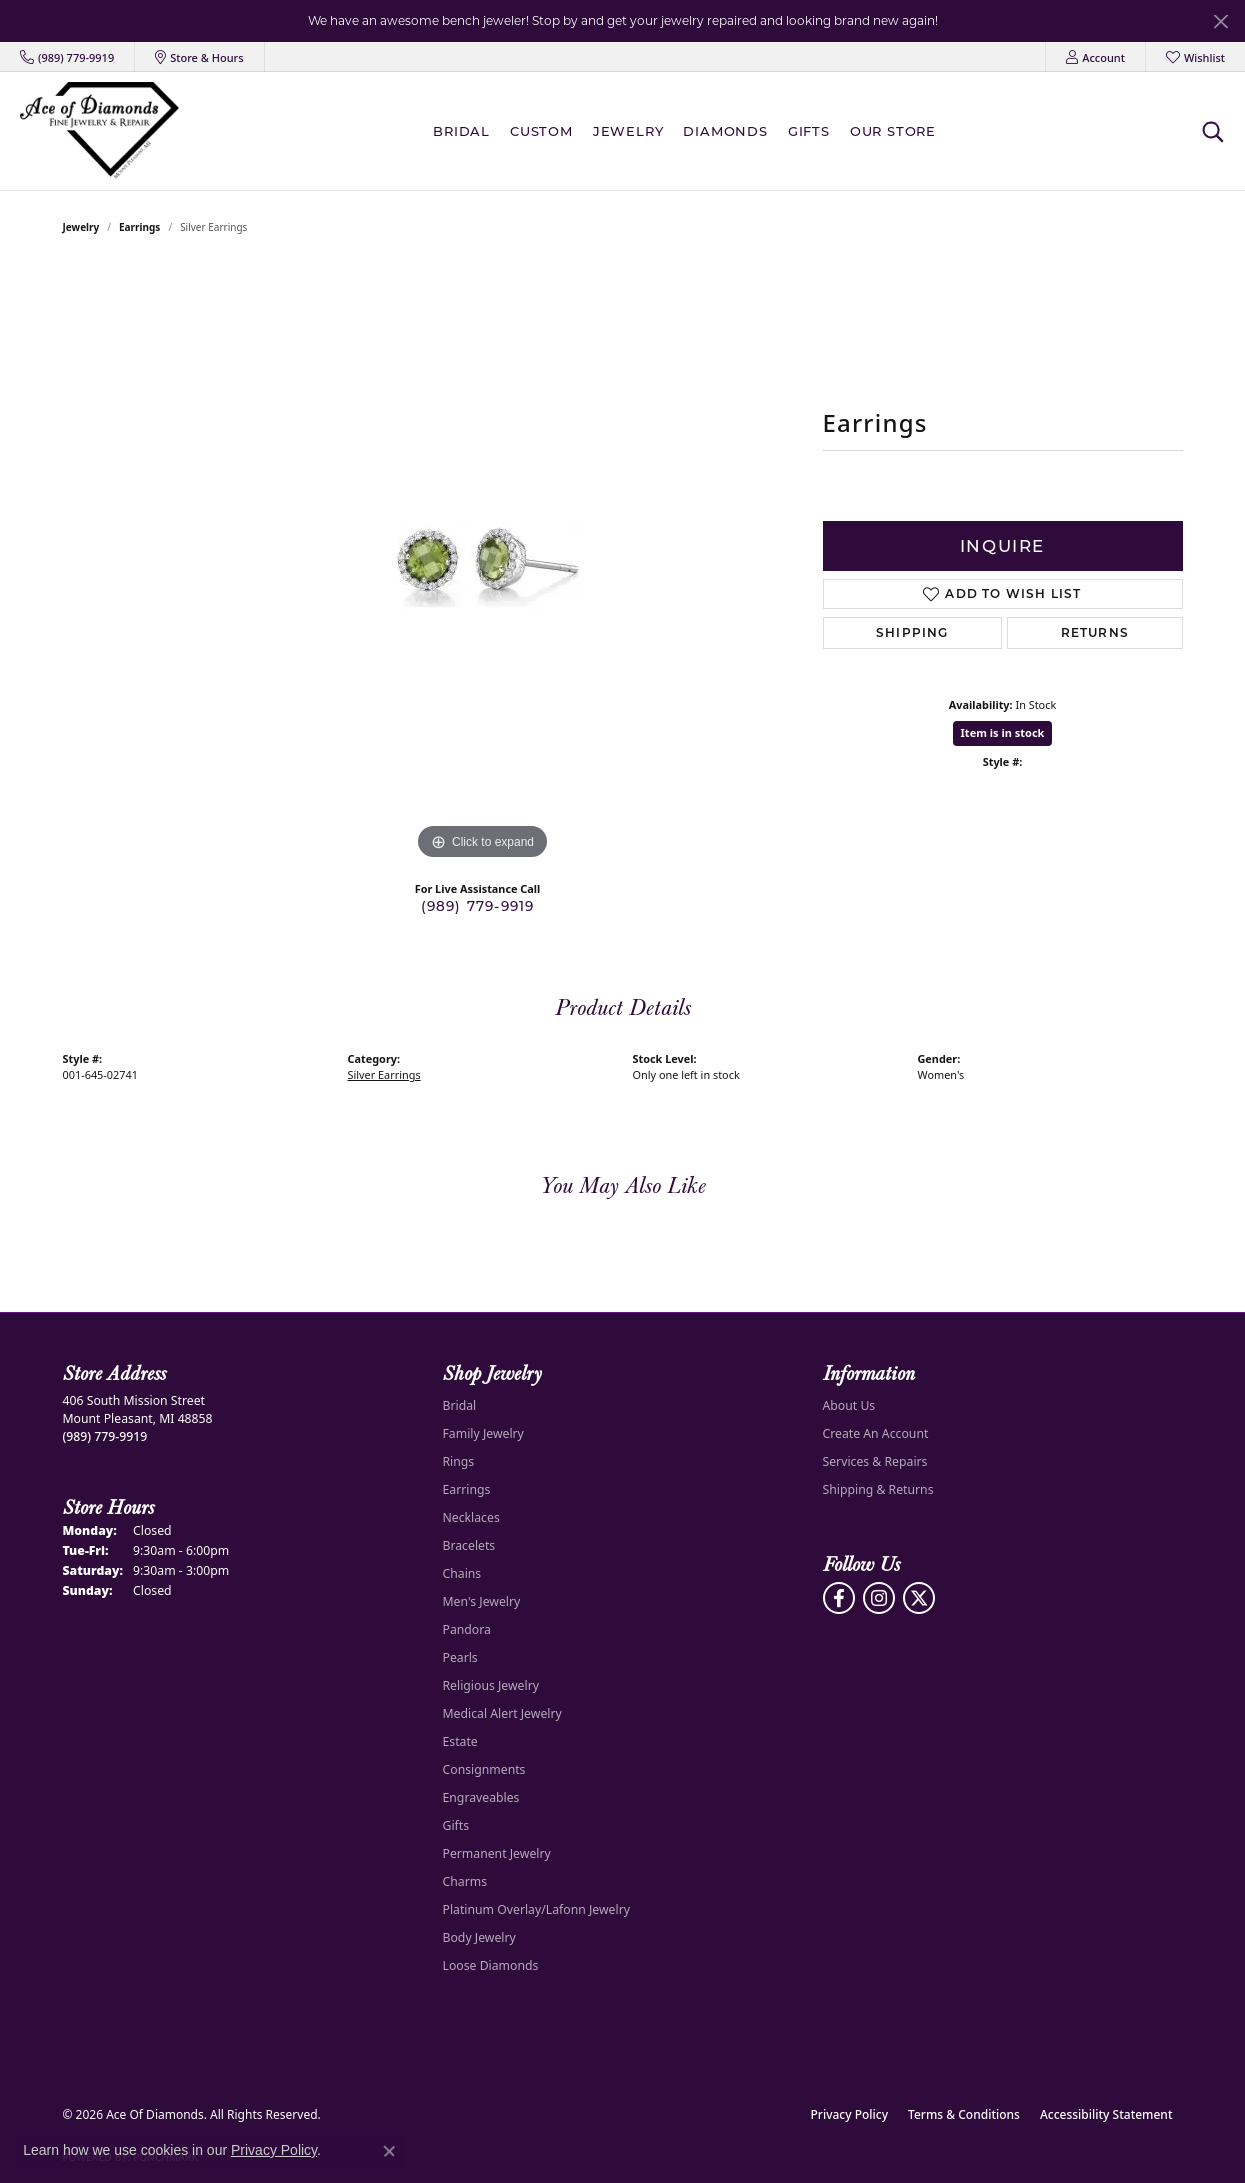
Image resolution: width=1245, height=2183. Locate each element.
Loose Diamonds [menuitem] (491, 1965)
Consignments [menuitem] (484, 1769)
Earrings (139, 227)
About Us (849, 1405)
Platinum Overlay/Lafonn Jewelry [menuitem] (536, 1909)
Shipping (912, 632)
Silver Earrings (384, 1074)
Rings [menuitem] (459, 1461)
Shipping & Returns (878, 1489)
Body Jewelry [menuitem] (479, 1937)
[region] (483, 565)
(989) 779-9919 (478, 906)
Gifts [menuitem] (456, 1825)
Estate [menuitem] (460, 1741)
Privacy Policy (850, 2114)
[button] (1095, 57)
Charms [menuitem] (465, 1881)
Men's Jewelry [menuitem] (482, 1601)
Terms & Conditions (964, 2114)
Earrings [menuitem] (467, 1489)
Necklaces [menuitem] (471, 1517)
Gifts (809, 131)
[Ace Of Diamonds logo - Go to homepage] (99, 131)
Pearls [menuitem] (460, 1657)
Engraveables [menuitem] (481, 1797)
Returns (1095, 632)
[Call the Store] (105, 1436)
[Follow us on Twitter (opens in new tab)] (919, 1598)
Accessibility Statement (1106, 2114)
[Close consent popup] (389, 2151)
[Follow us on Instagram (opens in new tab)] (879, 1598)
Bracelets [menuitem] (469, 1545)
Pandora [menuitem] (467, 1629)
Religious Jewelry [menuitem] (491, 1685)
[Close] (1220, 21)
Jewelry (628, 131)
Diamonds (725, 131)
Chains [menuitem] (462, 1573)
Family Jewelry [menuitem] (483, 1433)
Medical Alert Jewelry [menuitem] (502, 1713)
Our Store (893, 131)
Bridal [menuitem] (460, 1405)
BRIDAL (461, 131)
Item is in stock (1003, 732)
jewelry (81, 227)
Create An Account (876, 1433)
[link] (67, 57)
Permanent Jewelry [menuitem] (497, 1853)
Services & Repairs (875, 1461)
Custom (541, 131)
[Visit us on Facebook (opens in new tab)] (839, 1598)
